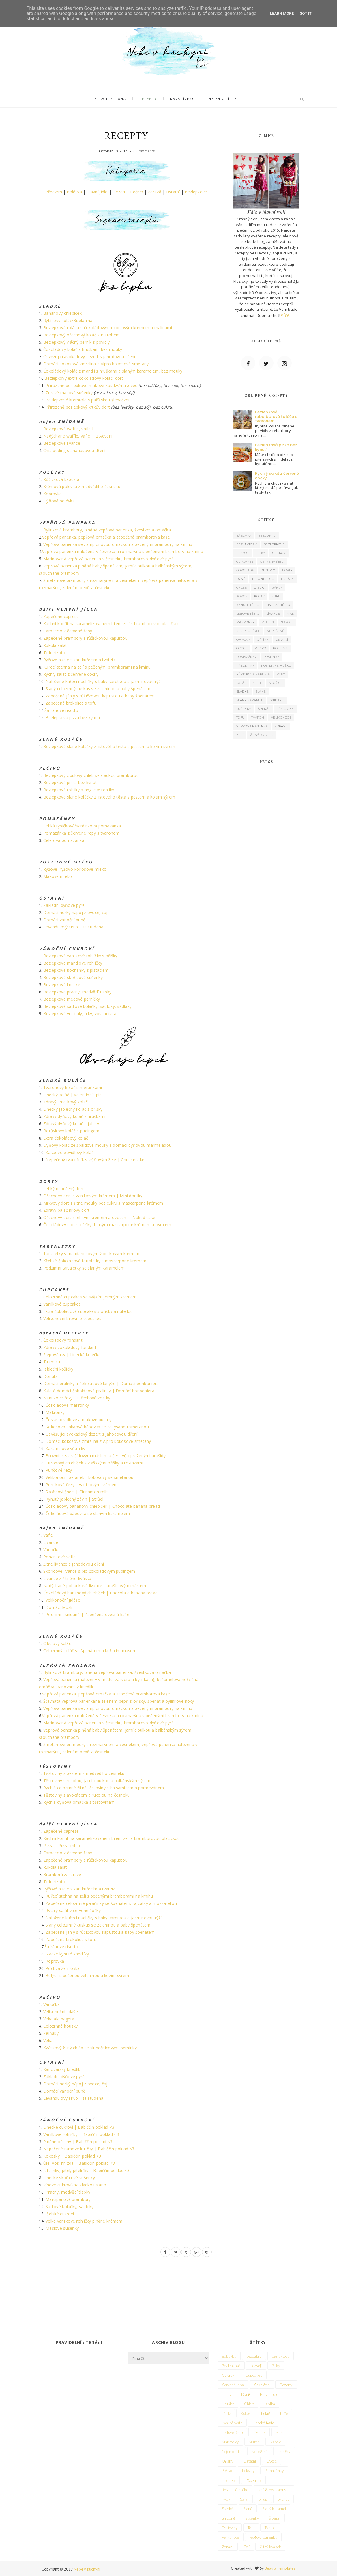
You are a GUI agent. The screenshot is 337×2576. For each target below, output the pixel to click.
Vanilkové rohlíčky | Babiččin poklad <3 (81, 2134)
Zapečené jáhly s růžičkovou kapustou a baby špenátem (100, 696)
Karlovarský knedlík (61, 2069)
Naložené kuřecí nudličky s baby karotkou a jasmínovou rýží (104, 681)
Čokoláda (245, 570)
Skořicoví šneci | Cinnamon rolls (77, 1491)
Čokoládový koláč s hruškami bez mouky (82, 349)
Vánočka (51, 1549)
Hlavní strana (113, 99)
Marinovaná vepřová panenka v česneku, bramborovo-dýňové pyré (108, 558)
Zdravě (154, 192)
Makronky (55, 1412)
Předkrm (53, 192)
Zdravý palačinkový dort (66, 1210)
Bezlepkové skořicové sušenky (73, 977)
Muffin (267, 622)
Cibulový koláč (57, 1643)
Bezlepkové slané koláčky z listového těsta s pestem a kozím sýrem (109, 746)
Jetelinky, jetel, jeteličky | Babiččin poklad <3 (86, 2170)
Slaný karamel (249, 700)
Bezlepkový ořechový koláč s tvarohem (81, 335)
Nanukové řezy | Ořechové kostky (77, 1398)
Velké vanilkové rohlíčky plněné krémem (84, 2221)
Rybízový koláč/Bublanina (68, 320)
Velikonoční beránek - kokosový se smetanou (90, 1477)
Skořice (275, 683)
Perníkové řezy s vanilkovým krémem (82, 1484)
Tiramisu (51, 1362)
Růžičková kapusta (61, 479)
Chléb (241, 587)
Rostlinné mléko (276, 665)
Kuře (276, 596)
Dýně (240, 579)
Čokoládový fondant (63, 1340)
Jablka (260, 587)
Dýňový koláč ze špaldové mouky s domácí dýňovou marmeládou (107, 1145)
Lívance (50, 1542)
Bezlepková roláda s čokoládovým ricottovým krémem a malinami (107, 327)
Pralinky (271, 657)
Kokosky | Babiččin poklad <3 (72, 2156)
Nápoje (287, 622)
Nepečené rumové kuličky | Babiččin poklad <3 (88, 2148)
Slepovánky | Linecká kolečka (72, 1354)
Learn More (282, 13)
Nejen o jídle (220, 99)
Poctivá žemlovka (63, 1968)
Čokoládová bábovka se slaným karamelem (88, 1513)
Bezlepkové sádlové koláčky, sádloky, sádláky (87, 1006)
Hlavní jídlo (97, 192)
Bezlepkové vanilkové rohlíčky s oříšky (80, 955)
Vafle (48, 1535)
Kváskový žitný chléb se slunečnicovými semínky (90, 2047)
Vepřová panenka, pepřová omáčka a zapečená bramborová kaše (106, 537)
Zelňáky (51, 2033)
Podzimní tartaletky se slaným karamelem (84, 1268)
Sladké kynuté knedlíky (67, 1954)
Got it (305, 13)
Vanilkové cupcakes (62, 1304)
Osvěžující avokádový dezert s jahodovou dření (89, 356)
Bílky (260, 553)
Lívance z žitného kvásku (67, 1578)
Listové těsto (247, 613)
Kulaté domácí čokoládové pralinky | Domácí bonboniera (98, 1390)
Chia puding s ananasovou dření (74, 450)
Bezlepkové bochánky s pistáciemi (76, 970)
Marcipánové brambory (68, 2199)
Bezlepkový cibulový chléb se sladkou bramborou (91, 775)
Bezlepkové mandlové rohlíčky (72, 963)
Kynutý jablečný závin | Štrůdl (74, 1499)
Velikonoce (281, 717)
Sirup (257, 683)
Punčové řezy (59, 1470)
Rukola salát (55, 645)
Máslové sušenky (62, 2228)
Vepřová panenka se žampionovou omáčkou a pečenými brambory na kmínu (117, 544)
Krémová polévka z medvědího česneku (81, 486)
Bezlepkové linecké (61, 984)
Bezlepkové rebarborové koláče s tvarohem (276, 416)
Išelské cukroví (60, 2213)
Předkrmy (245, 665)
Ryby (281, 674)
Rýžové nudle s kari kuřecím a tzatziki (79, 659)
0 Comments (144, 151)
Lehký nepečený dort (63, 1188)
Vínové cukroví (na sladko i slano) (75, 2185)
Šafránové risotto (61, 710)
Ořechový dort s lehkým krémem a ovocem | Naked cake (99, 1217)
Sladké (242, 691)
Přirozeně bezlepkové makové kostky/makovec (91, 385)
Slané (261, 691)
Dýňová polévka (59, 501)
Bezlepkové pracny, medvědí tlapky (77, 992)
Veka (48, 2040)
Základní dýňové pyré (64, 905)
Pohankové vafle (59, 1556)
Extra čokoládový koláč (65, 1138)
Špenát (264, 709)
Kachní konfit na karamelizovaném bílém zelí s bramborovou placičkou (111, 623)
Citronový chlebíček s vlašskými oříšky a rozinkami (94, 1463)
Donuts (50, 1376)
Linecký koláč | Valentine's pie (72, 1094)
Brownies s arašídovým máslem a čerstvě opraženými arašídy (106, 1455)
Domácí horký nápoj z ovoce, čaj (75, 912)
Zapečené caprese (61, 616)
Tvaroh (257, 717)
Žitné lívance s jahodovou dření (73, 1564)
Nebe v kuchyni (87, 2569)
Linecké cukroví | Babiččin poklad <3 (78, 2127)
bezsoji (242, 553)
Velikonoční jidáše (63, 1600)
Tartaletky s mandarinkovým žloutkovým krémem (91, 1253)
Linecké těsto (278, 605)
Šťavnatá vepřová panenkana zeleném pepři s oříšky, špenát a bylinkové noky (118, 1701)
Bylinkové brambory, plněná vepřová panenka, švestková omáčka (107, 530)
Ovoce (242, 648)
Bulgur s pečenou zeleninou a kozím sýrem (87, 1975)
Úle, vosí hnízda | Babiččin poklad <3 (79, 2163)
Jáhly (277, 587)
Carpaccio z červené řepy (67, 631)
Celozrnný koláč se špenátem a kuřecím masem (89, 1650)
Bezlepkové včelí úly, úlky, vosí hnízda (79, 1013)
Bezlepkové (196, 192)
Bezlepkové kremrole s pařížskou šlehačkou (88, 400)
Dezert (119, 192)
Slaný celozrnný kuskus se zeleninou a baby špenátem (98, 688)
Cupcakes (244, 561)
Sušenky (243, 709)
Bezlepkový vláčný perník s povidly (76, 342)
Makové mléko (57, 876)
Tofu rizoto (54, 652)
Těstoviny (285, 709)
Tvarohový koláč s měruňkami (72, 1087)
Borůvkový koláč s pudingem (71, 1130)
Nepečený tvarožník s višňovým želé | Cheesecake (95, 1159)
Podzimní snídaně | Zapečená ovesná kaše (87, 1614)
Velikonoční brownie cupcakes (72, 1318)
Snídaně (277, 700)
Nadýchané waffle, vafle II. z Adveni (77, 436)
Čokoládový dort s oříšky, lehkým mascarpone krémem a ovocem (107, 1224)
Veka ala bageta (58, 2019)
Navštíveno (182, 99)
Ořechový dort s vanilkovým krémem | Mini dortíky (92, 1195)
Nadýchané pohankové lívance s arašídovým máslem (94, 1585)
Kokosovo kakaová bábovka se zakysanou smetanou (97, 1427)
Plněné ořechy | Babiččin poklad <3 (78, 2141)
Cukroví (279, 553)
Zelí (239, 735)
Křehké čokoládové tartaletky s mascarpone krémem (94, 1260)
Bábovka (243, 535)
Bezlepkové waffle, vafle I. (68, 428)
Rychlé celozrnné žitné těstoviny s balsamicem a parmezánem (103, 1787)
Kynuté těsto (247, 605)
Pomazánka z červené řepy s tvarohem (81, 833)
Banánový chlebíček (62, 313)
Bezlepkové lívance (61, 443)
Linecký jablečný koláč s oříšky (73, 1109)
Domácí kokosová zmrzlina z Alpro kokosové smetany (96, 363)
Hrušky (287, 579)
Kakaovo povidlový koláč (69, 1152)
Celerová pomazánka (63, 840)
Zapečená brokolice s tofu (71, 703)
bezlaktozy (246, 544)
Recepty (149, 99)
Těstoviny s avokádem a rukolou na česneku (86, 1795)
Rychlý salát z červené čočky (70, 674)
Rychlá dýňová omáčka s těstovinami (79, 1802)
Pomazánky (246, 657)
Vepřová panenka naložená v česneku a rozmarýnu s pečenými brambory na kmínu (122, 551)
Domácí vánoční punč (64, 919)
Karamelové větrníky (65, 1448)
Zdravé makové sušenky (69, 392)
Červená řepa (272, 561)
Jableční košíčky (58, 1369)
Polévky (280, 648)
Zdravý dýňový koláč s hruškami (74, 1116)
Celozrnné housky (60, 2026)
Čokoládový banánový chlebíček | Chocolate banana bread (103, 1506)
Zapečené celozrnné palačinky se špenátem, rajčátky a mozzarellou (111, 1903)
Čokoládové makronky (67, 1405)
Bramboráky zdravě (62, 1874)
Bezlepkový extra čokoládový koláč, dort (83, 378)
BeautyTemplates (280, 2568)
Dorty (287, 570)
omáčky (243, 639)
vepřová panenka (252, 726)
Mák (290, 613)
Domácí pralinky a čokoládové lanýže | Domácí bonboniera (101, 1383)
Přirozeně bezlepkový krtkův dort (78, 407)
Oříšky (263, 639)
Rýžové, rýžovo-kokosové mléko (74, 869)
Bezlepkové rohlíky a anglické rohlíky (78, 789)
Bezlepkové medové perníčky (71, 999)
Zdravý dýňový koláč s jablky (71, 1123)
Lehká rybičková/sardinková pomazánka (82, 826)
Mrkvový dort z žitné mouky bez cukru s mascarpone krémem (103, 1203)
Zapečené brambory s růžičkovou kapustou (85, 638)
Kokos (241, 596)
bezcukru (267, 535)
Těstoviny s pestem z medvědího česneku (84, 1773)
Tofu (240, 717)
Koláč (259, 596)
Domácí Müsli (59, 1607)
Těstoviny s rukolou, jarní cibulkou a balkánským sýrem (96, 1780)
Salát (241, 683)
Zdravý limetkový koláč (65, 1102)
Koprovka (52, 493)
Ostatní (173, 192)
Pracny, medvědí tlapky (68, 2192)
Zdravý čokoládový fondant (69, 1347)
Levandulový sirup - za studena (73, 927)
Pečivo (136, 192)
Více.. (286, 315)
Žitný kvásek (261, 735)
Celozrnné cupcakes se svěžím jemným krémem (90, 1297)
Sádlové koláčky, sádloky (70, 2206)
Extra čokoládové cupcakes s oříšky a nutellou (88, 1311)
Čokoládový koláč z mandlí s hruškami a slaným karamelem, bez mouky (112, 371)
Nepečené (275, 631)
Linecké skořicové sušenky (69, 2177)
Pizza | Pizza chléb (61, 1845)
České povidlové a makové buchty (79, 1419)
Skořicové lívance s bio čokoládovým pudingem (89, 1571)
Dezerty (268, 570)
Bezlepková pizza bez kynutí (73, 717)
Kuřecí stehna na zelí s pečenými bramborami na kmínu (97, 667)
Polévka (74, 192)
